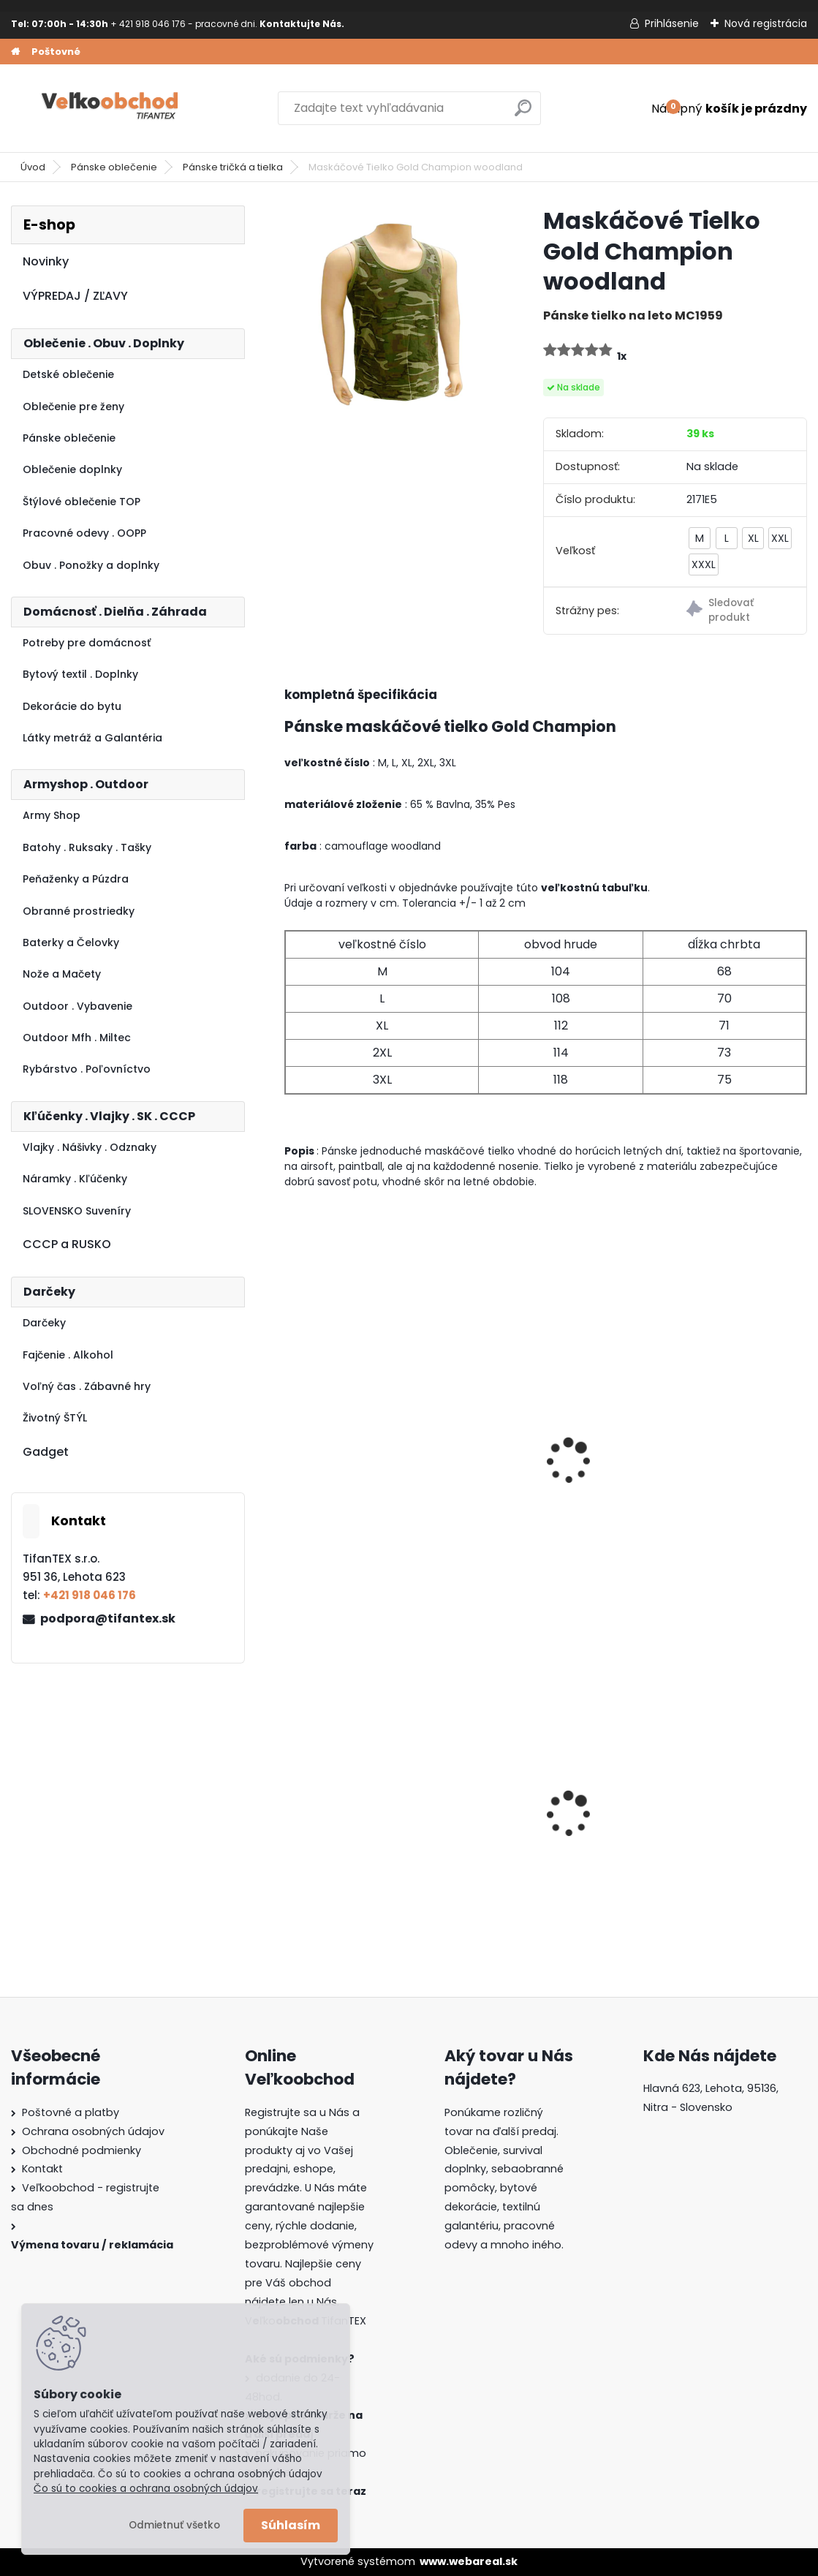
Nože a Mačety (62, 974)
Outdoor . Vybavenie (77, 1006)
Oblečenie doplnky (72, 469)
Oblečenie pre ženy (73, 406)
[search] (523, 113)
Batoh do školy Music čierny (354, 1822)
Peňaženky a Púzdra (76, 879)
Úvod (32, 167)
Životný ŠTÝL (55, 1417)
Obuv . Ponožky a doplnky (91, 565)
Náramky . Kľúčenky (75, 1178)
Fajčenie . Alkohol (68, 1355)
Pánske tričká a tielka (233, 167)
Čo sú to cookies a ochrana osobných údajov (146, 2489)
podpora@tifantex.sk (107, 1618)
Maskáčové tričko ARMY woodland (717, 1469)
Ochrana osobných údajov (93, 2131)
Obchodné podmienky (81, 2150)
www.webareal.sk (469, 2561)
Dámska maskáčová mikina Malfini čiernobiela (722, 1817)
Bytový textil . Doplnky (80, 674)
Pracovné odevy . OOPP (84, 533)
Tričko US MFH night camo (349, 1469)
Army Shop (51, 815)
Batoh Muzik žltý (518, 1818)
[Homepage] (15, 52)
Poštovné (55, 51)
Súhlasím (290, 2525)
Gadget (46, 1451)
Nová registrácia (765, 23)
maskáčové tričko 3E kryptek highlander (530, 1469)
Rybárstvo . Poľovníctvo (87, 1069)
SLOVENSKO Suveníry (77, 1211)
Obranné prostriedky (79, 911)
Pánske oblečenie (114, 167)
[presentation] (291, 1441)
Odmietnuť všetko (174, 2525)
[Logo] (111, 108)
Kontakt (42, 2168)
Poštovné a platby (70, 2112)
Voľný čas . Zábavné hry (87, 1386)
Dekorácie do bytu (72, 706)
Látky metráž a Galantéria (92, 737)
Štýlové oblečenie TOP (81, 501)
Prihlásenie (672, 23)
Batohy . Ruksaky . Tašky (87, 847)
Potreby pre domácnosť (87, 642)
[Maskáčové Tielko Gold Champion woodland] (390, 311)
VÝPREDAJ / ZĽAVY (75, 295)
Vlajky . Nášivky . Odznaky (89, 1147)
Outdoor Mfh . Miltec (77, 1037)
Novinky (46, 261)
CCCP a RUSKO (67, 1244)
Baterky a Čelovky (71, 942)
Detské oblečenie (68, 374)
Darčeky (44, 1322)
